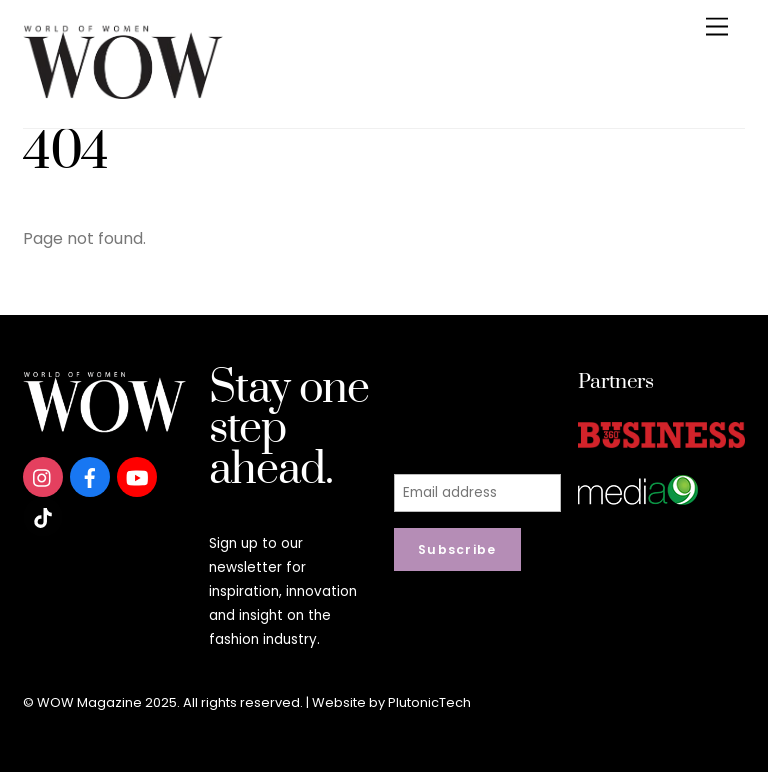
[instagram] (43, 476)
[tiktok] (43, 516)
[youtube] (137, 476)
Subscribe (457, 549)
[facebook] (90, 476)
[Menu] (717, 27)
